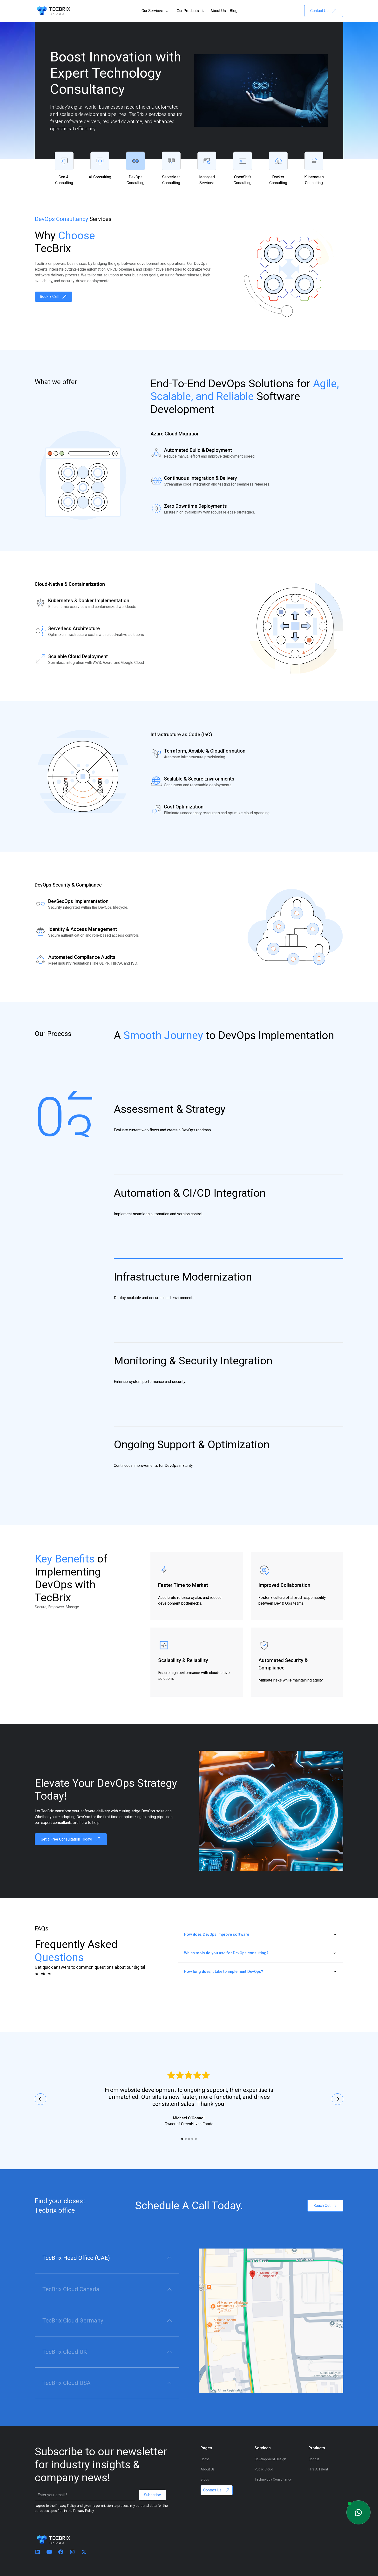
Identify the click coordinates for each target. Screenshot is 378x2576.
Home (205, 2459)
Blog (233, 10)
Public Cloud (264, 2469)
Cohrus (314, 2459)
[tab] (107, 2258)
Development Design (270, 2459)
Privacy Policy (83, 2511)
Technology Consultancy (273, 2479)
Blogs (205, 2479)
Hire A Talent (318, 2469)
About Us (218, 10)
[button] (155, 11)
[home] (54, 11)
